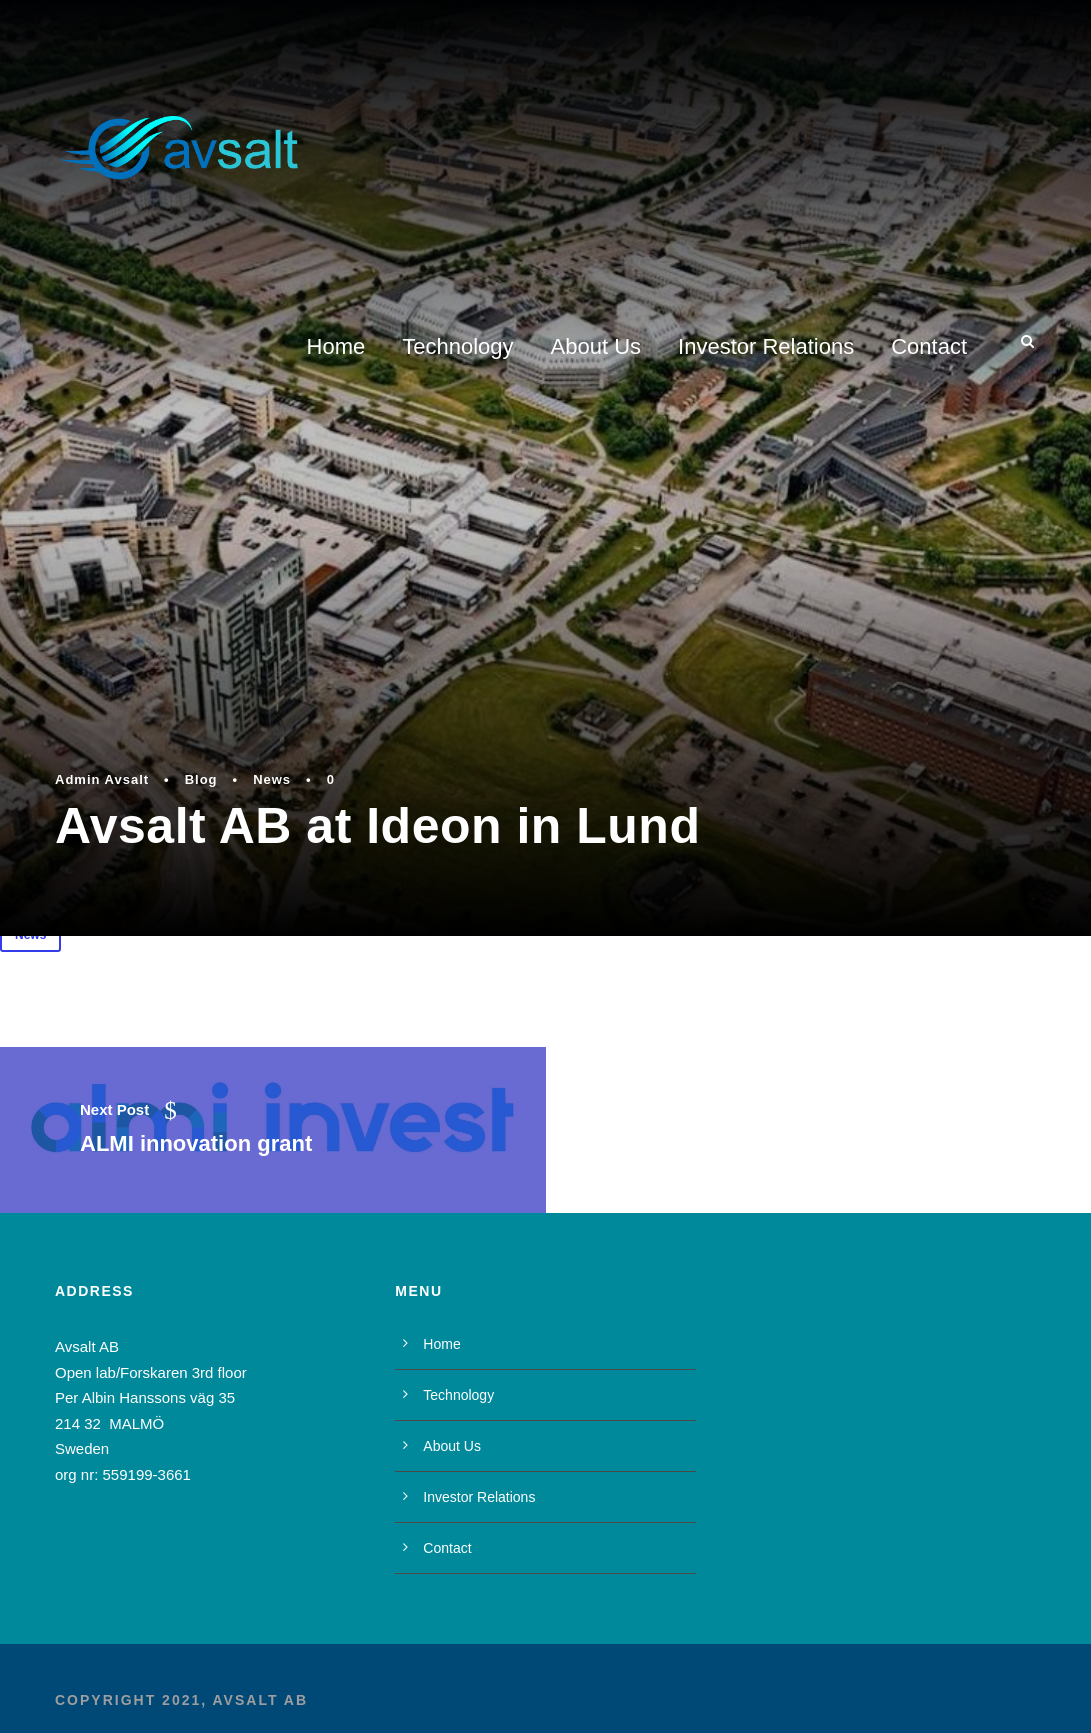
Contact (929, 346)
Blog (201, 779)
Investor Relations (766, 346)
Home (336, 346)
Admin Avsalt (102, 779)
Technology (457, 346)
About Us (596, 346)
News (272, 779)
